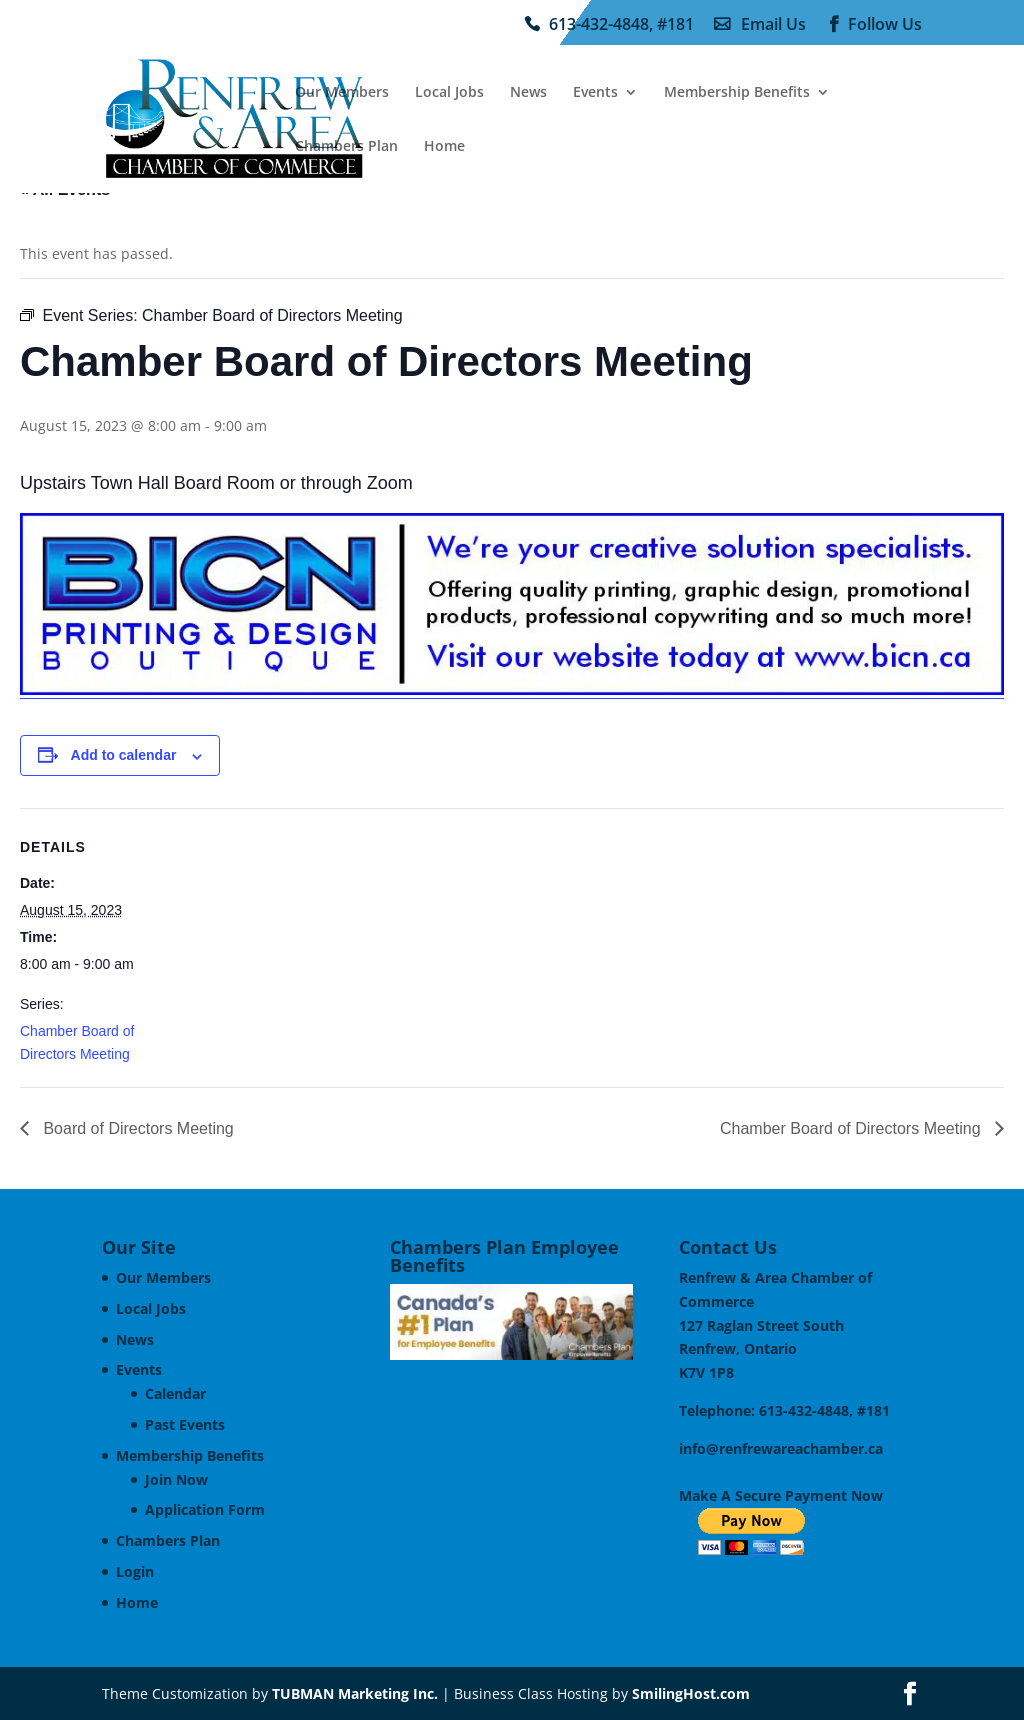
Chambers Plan (346, 147)
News (528, 93)
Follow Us (885, 25)
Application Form (205, 1509)
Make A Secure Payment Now (781, 1495)
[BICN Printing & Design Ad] (512, 690)
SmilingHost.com (691, 1693)
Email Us (773, 25)
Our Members (342, 93)
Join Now (176, 1479)
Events (595, 93)
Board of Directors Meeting (136, 1128)
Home (444, 147)
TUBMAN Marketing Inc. (355, 1693)
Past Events (185, 1424)
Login (135, 1571)
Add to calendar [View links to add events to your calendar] (124, 755)
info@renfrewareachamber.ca (781, 1448)
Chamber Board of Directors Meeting (852, 1128)
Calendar (175, 1393)
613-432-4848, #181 (621, 25)
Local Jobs (449, 93)
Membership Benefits (737, 93)
